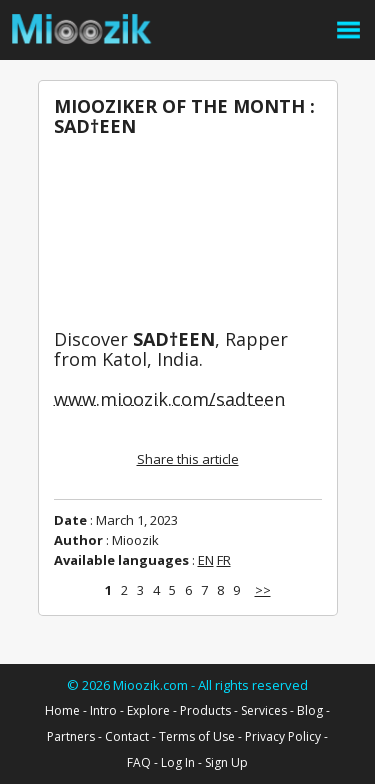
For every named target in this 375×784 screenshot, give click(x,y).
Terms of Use (197, 736)
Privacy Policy (283, 736)
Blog (310, 710)
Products (205, 710)
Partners (71, 736)
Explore (148, 710)
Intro (103, 710)
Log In (178, 762)
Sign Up (226, 762)
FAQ (139, 762)
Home (62, 710)
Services (264, 710)
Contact (127, 736)
